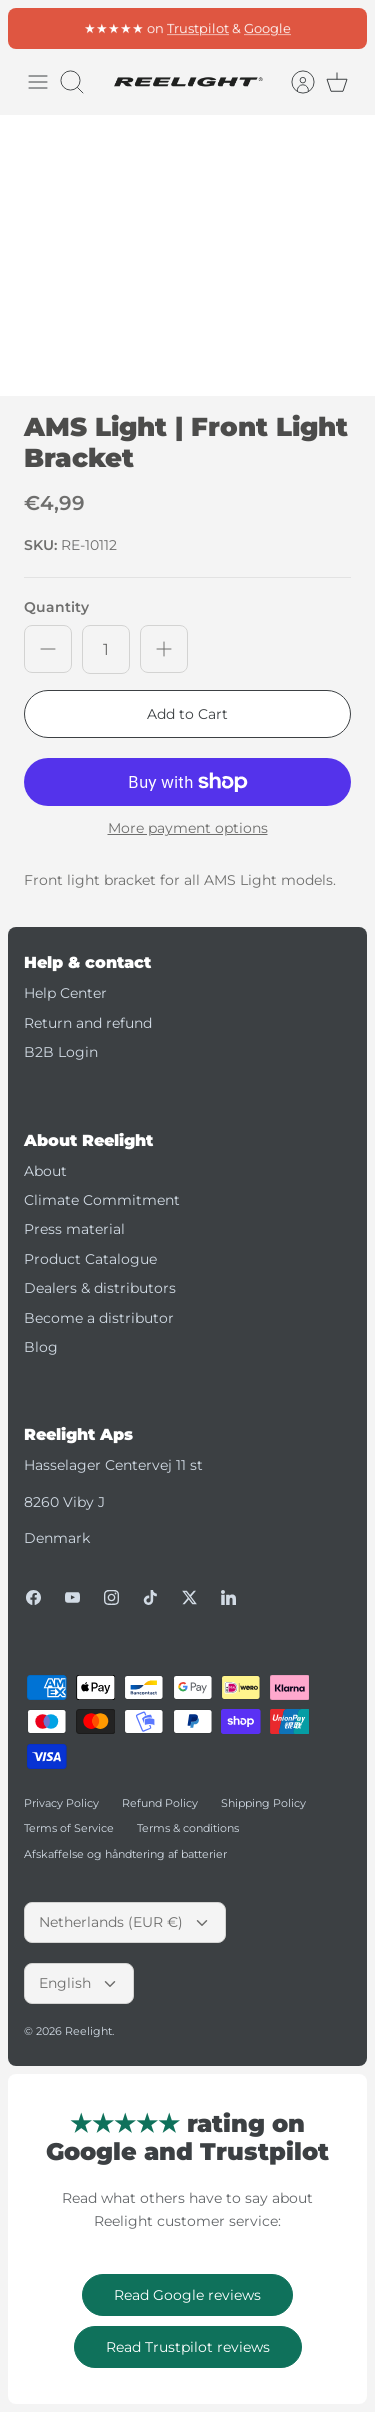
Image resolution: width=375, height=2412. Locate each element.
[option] (187, 255)
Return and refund (88, 1023)
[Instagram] (111, 1597)
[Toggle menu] (38, 82)
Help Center (65, 993)
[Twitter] (189, 1597)
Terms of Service (69, 1828)
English (79, 1983)
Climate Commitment (102, 1200)
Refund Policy (160, 1803)
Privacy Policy (61, 1803)
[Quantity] (106, 649)
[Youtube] (72, 1597)
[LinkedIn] (228, 1597)
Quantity (56, 607)
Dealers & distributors (100, 1288)
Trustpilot (198, 35)
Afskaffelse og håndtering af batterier (125, 1854)
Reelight (88, 2031)
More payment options (188, 828)
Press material (74, 1229)
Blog (41, 1347)
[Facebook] (33, 1597)
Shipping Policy (263, 1803)
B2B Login (61, 1052)
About (45, 1171)
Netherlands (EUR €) (125, 1922)
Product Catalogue (90, 1259)
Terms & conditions (188, 1828)
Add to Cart (187, 714)
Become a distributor (99, 1318)
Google (267, 35)
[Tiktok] (150, 1597)
